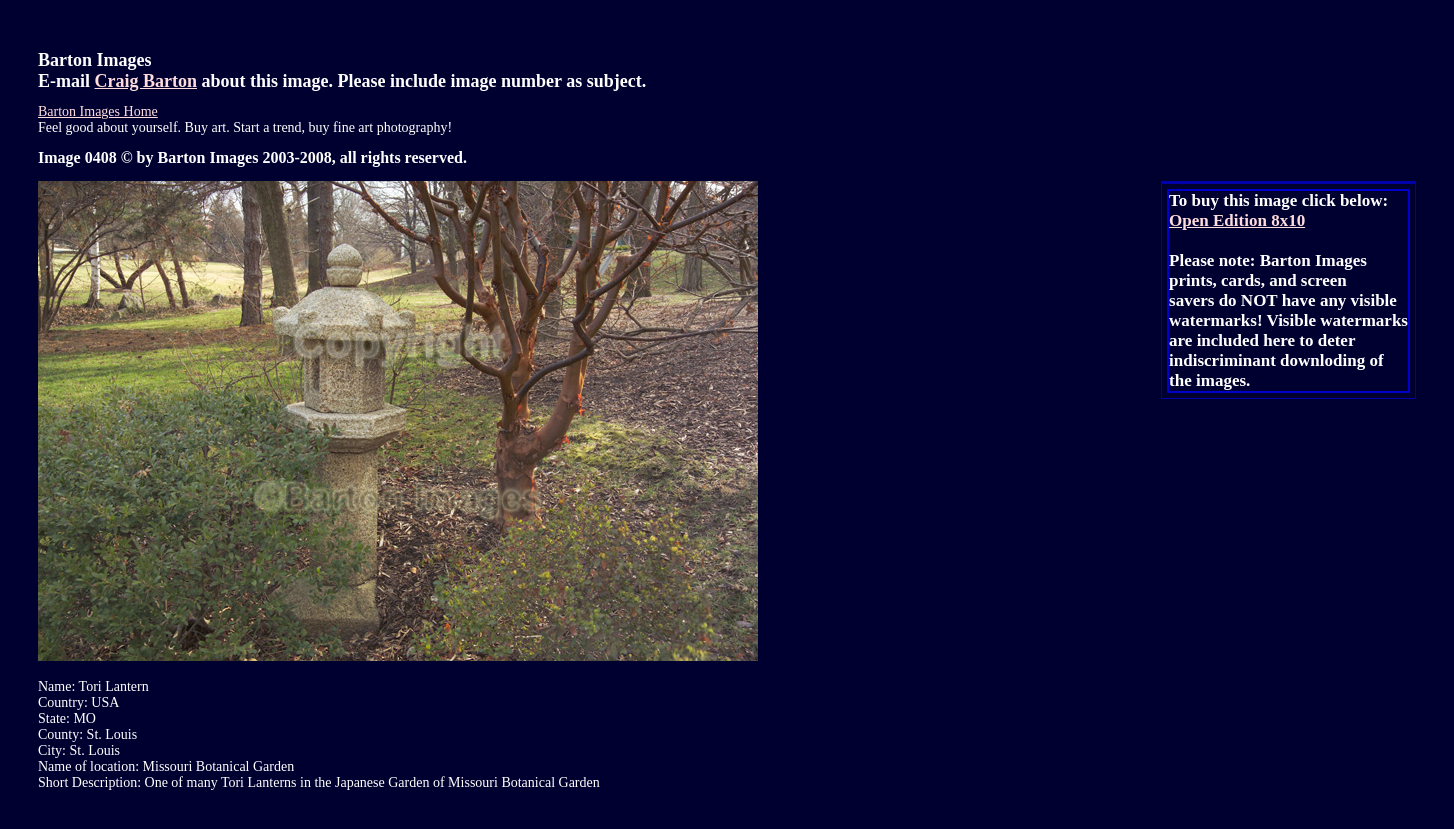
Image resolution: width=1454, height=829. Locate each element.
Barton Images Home (98, 111)
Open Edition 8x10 (1237, 220)
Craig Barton (146, 81)
